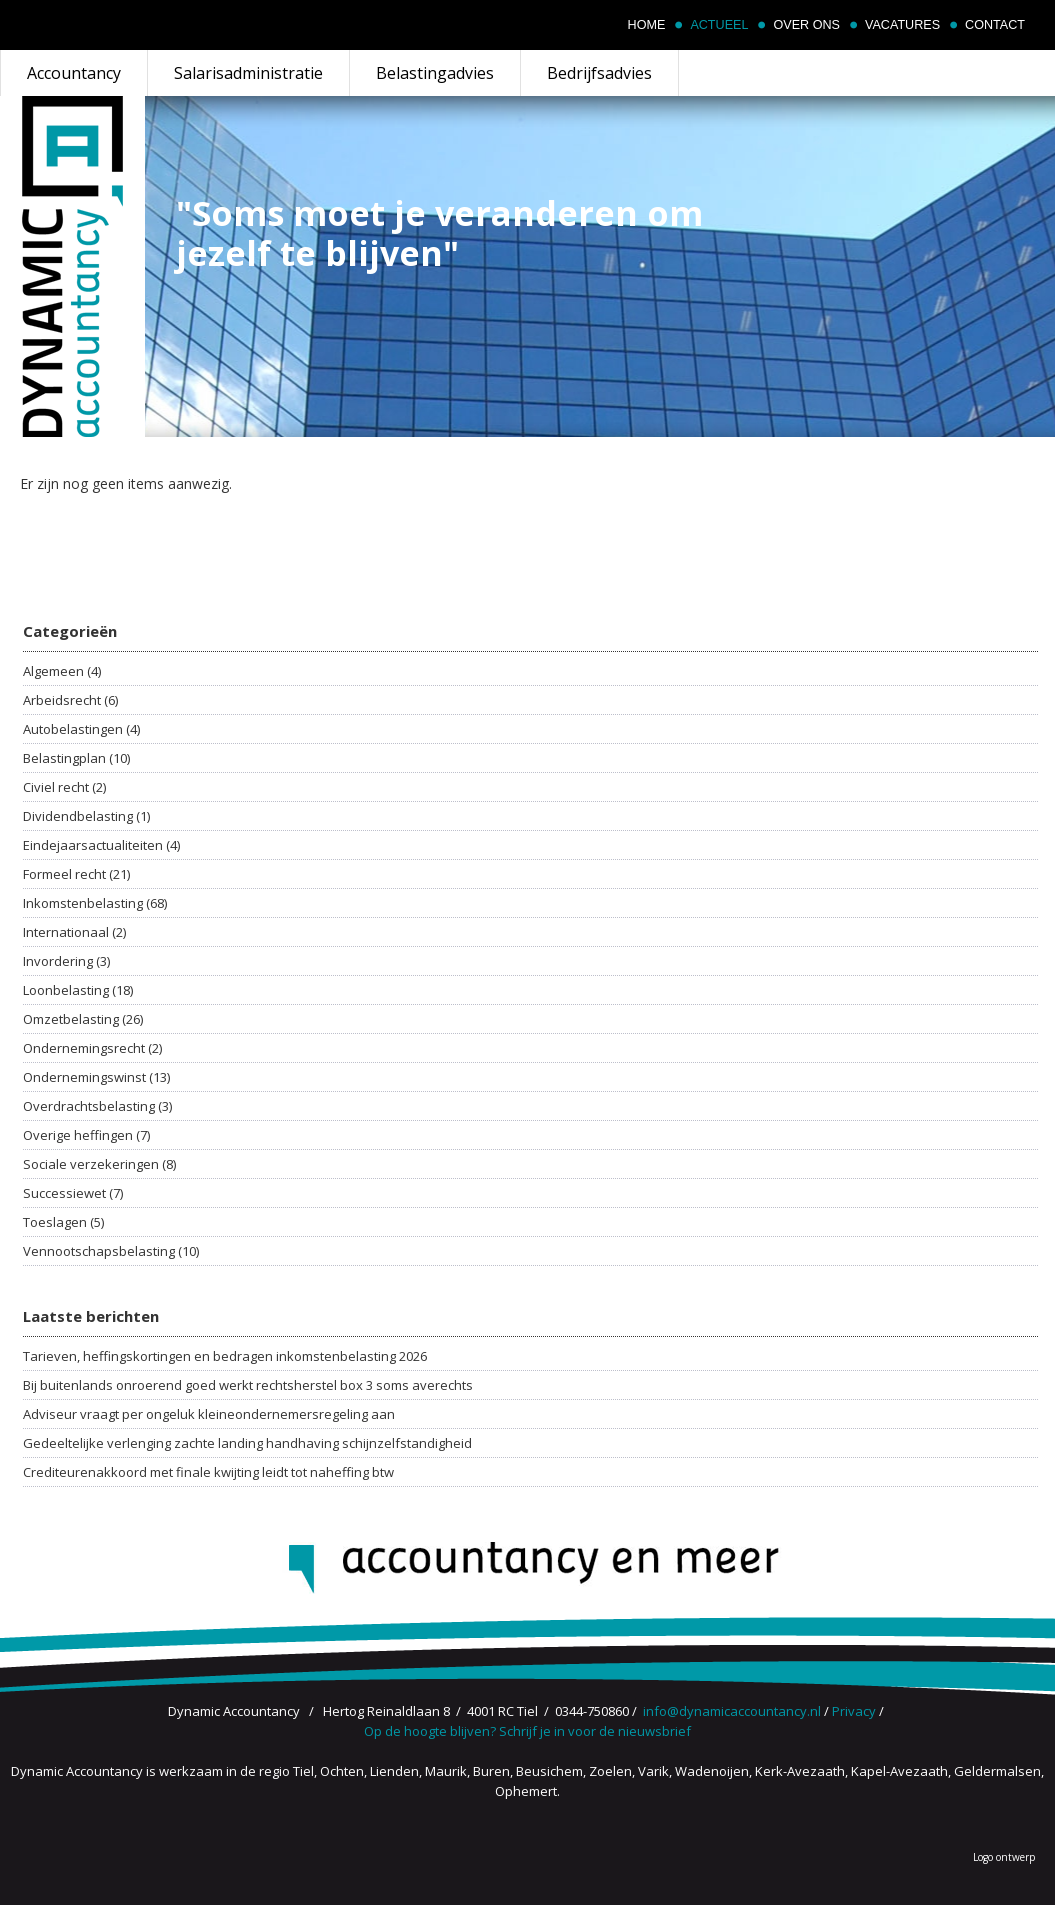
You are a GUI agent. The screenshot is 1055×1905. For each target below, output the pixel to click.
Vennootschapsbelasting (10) (111, 1251)
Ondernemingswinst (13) (96, 1077)
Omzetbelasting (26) (83, 1019)
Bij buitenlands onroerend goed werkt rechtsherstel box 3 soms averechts (248, 1385)
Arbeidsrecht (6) (70, 700)
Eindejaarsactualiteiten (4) (101, 845)
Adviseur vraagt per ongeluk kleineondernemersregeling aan (209, 1414)
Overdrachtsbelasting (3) (97, 1106)
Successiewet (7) (73, 1193)
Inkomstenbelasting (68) (95, 903)
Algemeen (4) (62, 671)
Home (647, 25)
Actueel (719, 25)
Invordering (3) (66, 961)
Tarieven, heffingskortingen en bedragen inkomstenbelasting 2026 (225, 1356)
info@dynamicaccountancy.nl (732, 1711)
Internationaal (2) (74, 932)
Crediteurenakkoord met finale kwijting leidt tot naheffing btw (208, 1472)
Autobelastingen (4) (81, 729)
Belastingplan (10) (76, 758)
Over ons (806, 25)
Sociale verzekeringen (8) (99, 1164)
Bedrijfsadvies (599, 73)
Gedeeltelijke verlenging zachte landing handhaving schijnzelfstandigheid (247, 1443)
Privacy (854, 1711)
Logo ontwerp (1004, 1857)
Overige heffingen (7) (86, 1135)
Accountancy (74, 73)
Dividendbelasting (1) (86, 816)
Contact (995, 25)
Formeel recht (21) (76, 874)
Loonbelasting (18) (78, 990)
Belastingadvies (435, 73)
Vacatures (902, 25)
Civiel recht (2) (64, 787)
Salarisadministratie (248, 73)
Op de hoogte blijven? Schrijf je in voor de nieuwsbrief (527, 1731)
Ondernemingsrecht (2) (92, 1048)
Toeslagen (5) (63, 1222)
